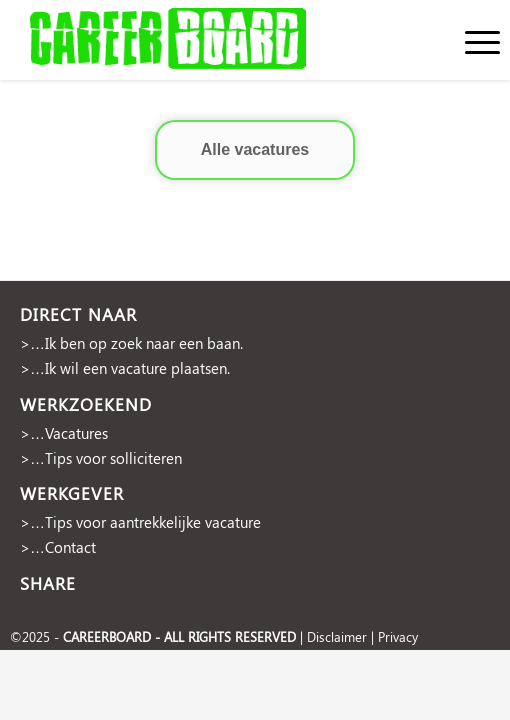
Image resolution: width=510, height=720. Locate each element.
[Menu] (472, 40)
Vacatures (76, 433)
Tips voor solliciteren (113, 458)
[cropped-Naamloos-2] (206, 40)
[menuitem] (472, 40)
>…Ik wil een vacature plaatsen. (125, 368)
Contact (70, 547)
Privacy (398, 636)
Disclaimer (337, 636)
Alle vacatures (255, 149)
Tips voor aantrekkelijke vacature (153, 522)
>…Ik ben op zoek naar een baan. (131, 343)
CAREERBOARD (107, 636)
